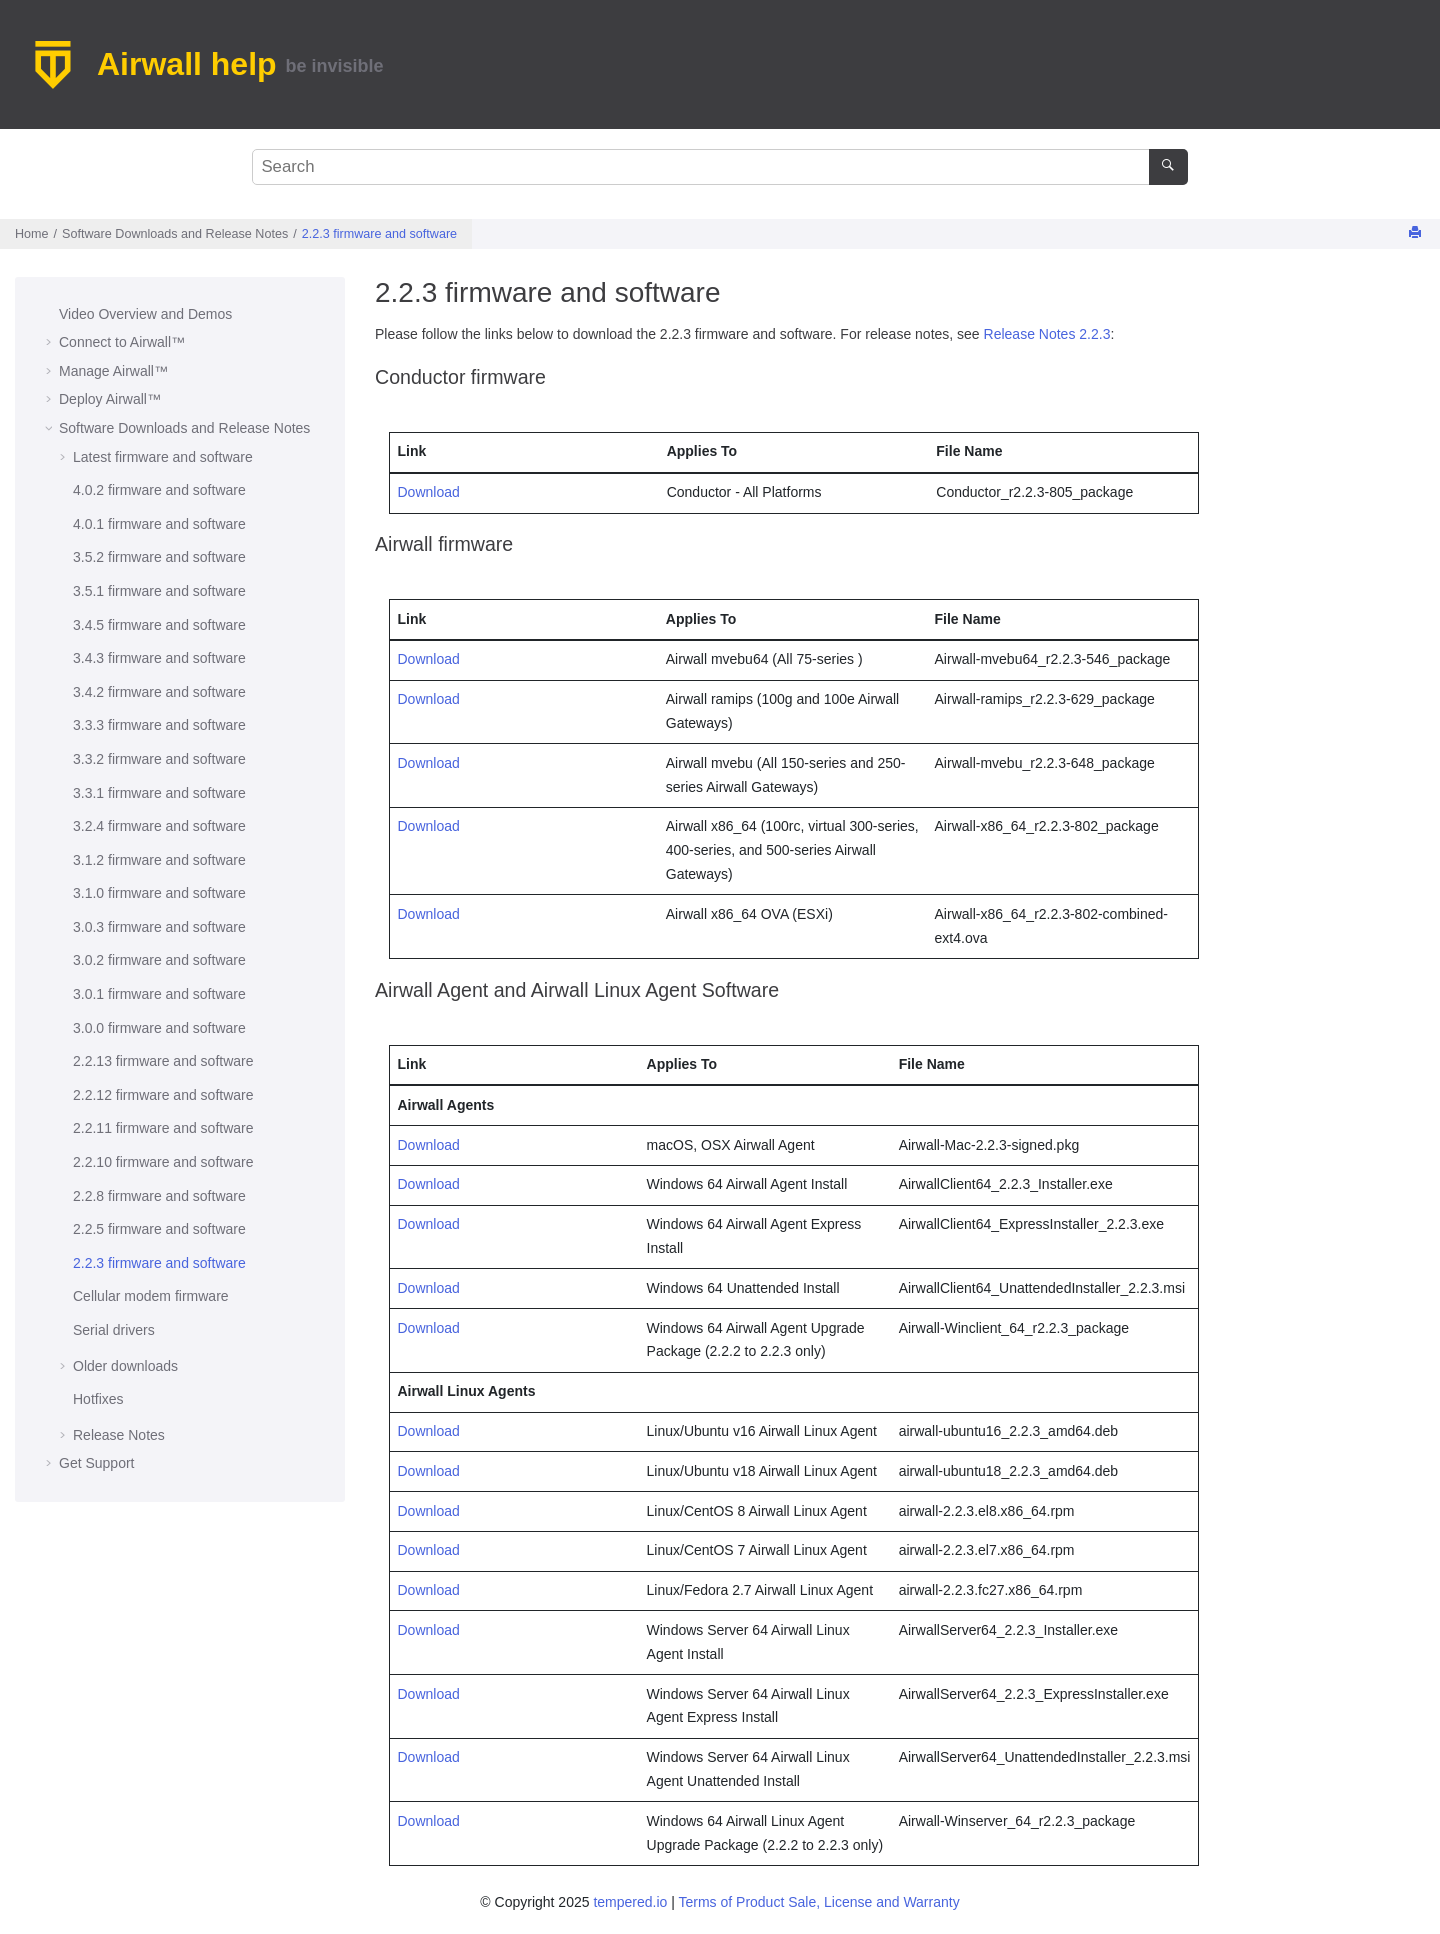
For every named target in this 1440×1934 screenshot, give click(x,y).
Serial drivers (114, 1330)
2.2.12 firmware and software (163, 1095)
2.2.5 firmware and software (159, 1229)
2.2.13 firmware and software (163, 1061)
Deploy (110, 399)
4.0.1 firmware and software (159, 524)
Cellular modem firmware (151, 1296)
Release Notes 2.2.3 (1047, 334)
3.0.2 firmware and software (159, 960)
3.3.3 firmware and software (159, 725)
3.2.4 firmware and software (159, 826)
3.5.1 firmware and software (159, 591)
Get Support (97, 1463)
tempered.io (630, 1902)
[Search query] (720, 167)
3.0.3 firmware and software (159, 927)
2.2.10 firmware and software (163, 1162)
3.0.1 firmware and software (159, 994)
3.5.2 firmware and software (159, 557)
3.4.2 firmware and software (159, 692)
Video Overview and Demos (145, 314)
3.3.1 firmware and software (159, 793)
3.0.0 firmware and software (159, 1028)
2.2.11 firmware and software (163, 1128)
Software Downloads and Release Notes (175, 234)
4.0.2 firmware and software (159, 490)
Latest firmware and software (163, 457)
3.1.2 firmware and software (159, 860)
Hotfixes (98, 1399)
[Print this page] (1417, 233)
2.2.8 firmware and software (159, 1196)
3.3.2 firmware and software (159, 759)
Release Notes (119, 1435)
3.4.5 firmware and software (159, 625)
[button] (51, 315)
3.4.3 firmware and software (159, 658)
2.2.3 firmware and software (379, 234)
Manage (113, 371)
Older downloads (125, 1366)
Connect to (122, 342)
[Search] (1168, 167)
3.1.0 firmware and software (159, 893)
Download (429, 492)
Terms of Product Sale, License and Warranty (818, 1902)
